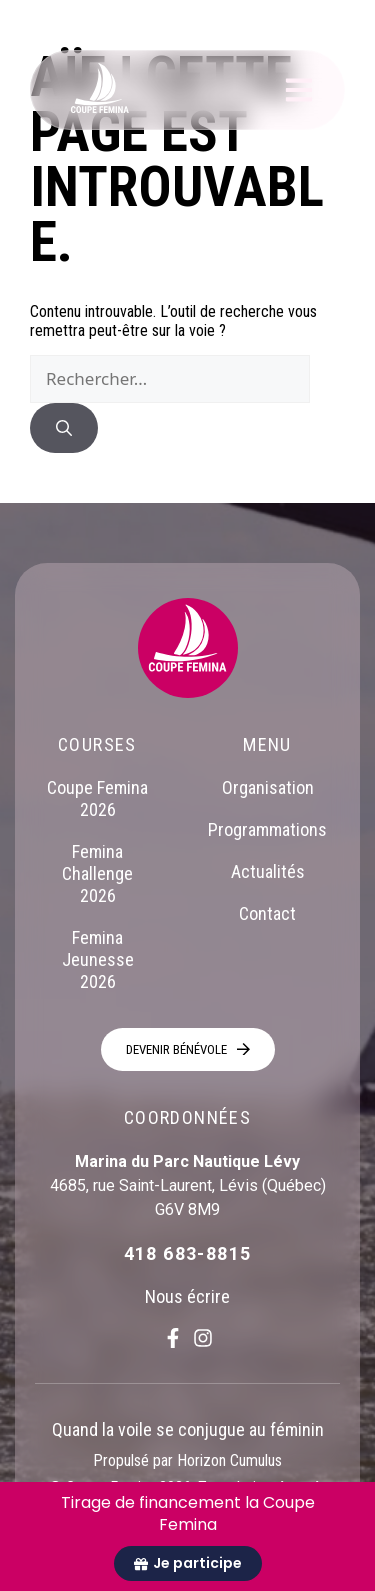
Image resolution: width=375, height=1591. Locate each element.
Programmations (267, 829)
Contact (267, 913)
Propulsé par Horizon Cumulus (187, 1460)
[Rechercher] (64, 428)
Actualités (268, 871)
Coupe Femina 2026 (97, 798)
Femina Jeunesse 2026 (98, 959)
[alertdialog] (187, 1536)
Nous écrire (187, 1296)
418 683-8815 (188, 1253)
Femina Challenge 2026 (97, 873)
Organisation (268, 787)
